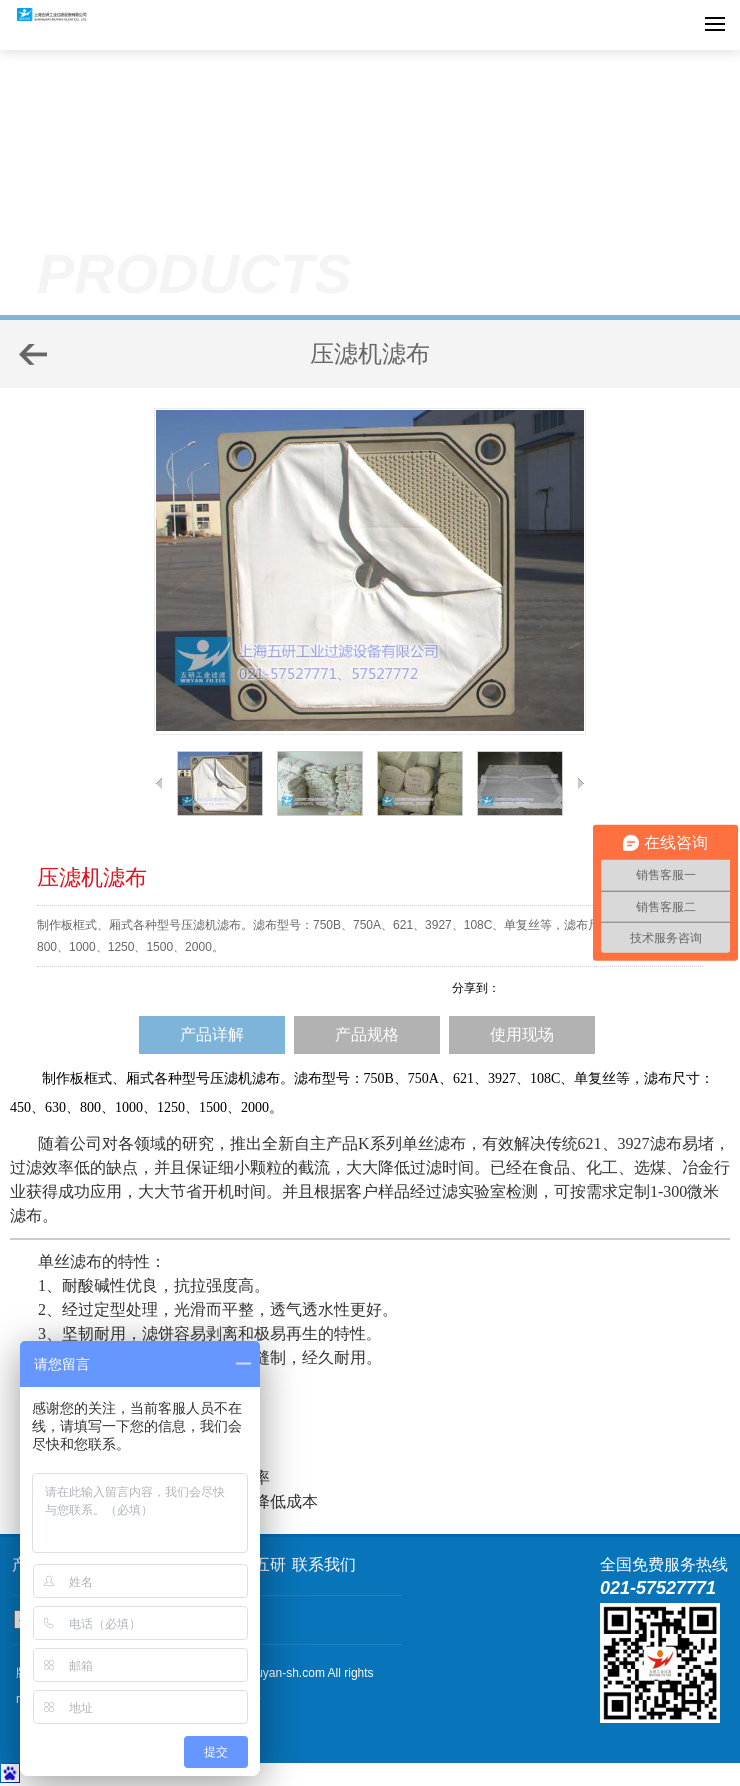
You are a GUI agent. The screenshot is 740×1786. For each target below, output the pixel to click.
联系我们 (324, 1564)
